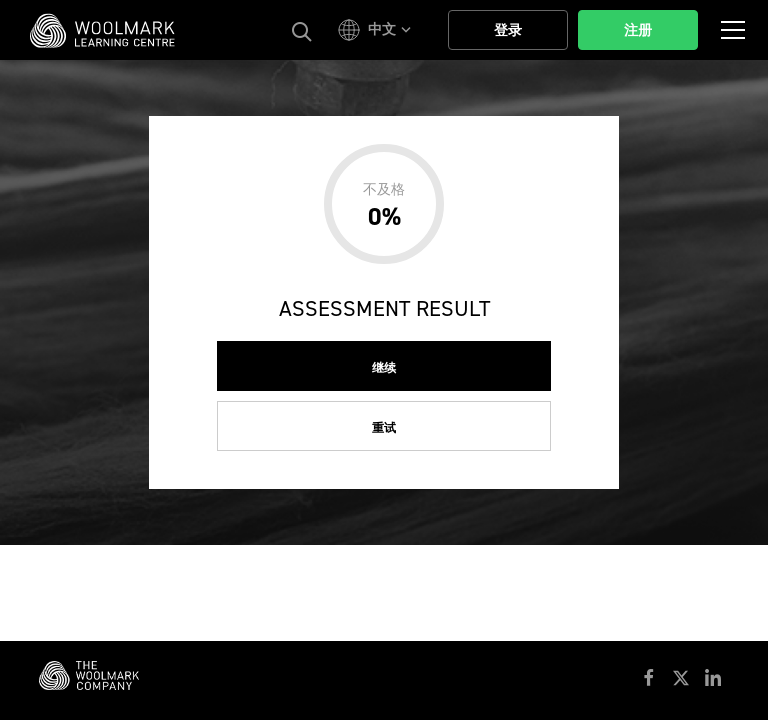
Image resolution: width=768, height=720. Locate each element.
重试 (384, 428)
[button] (377, 30)
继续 (384, 368)
